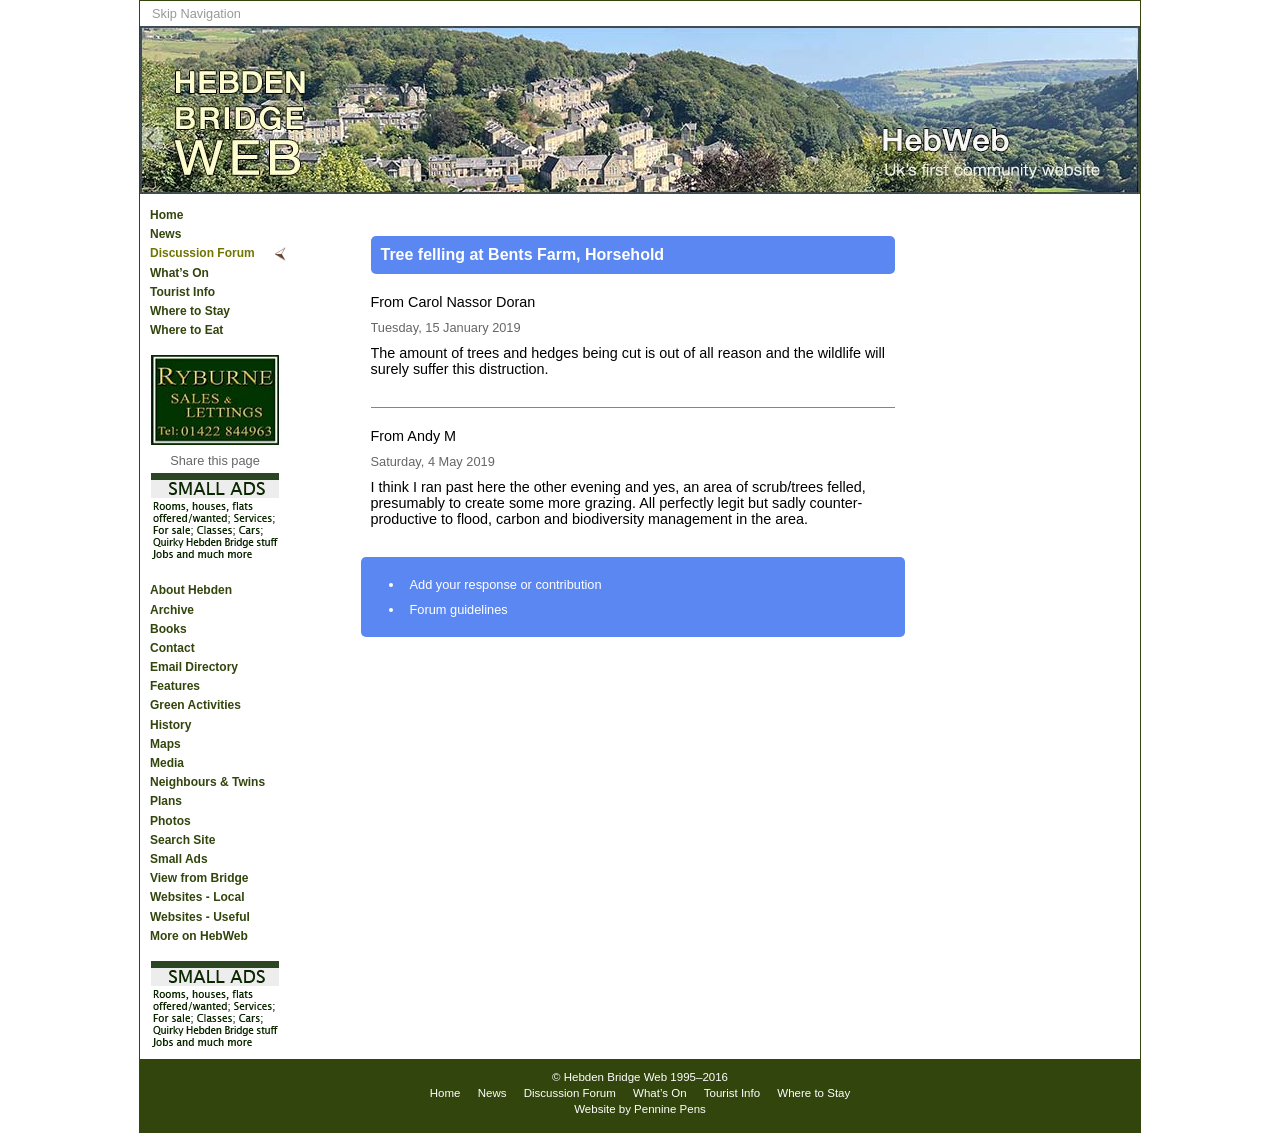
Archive (172, 610)
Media (167, 763)
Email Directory (194, 667)
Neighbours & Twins (207, 782)
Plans (166, 801)
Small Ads (179, 859)
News (165, 234)
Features (175, 686)
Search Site (182, 840)
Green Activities (195, 705)
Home (166, 215)
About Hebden (191, 590)
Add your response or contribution (506, 584)
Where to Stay (190, 311)
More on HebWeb (199, 936)
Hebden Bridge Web (616, 1077)
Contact (172, 648)
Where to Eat (186, 330)
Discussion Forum (202, 253)
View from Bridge (199, 878)
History (170, 725)
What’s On (179, 273)
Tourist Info (182, 292)
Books (168, 629)
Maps (165, 744)
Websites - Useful (200, 917)
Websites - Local (197, 897)
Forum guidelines (459, 609)
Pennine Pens (670, 1109)
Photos (170, 821)
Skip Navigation (196, 13)
